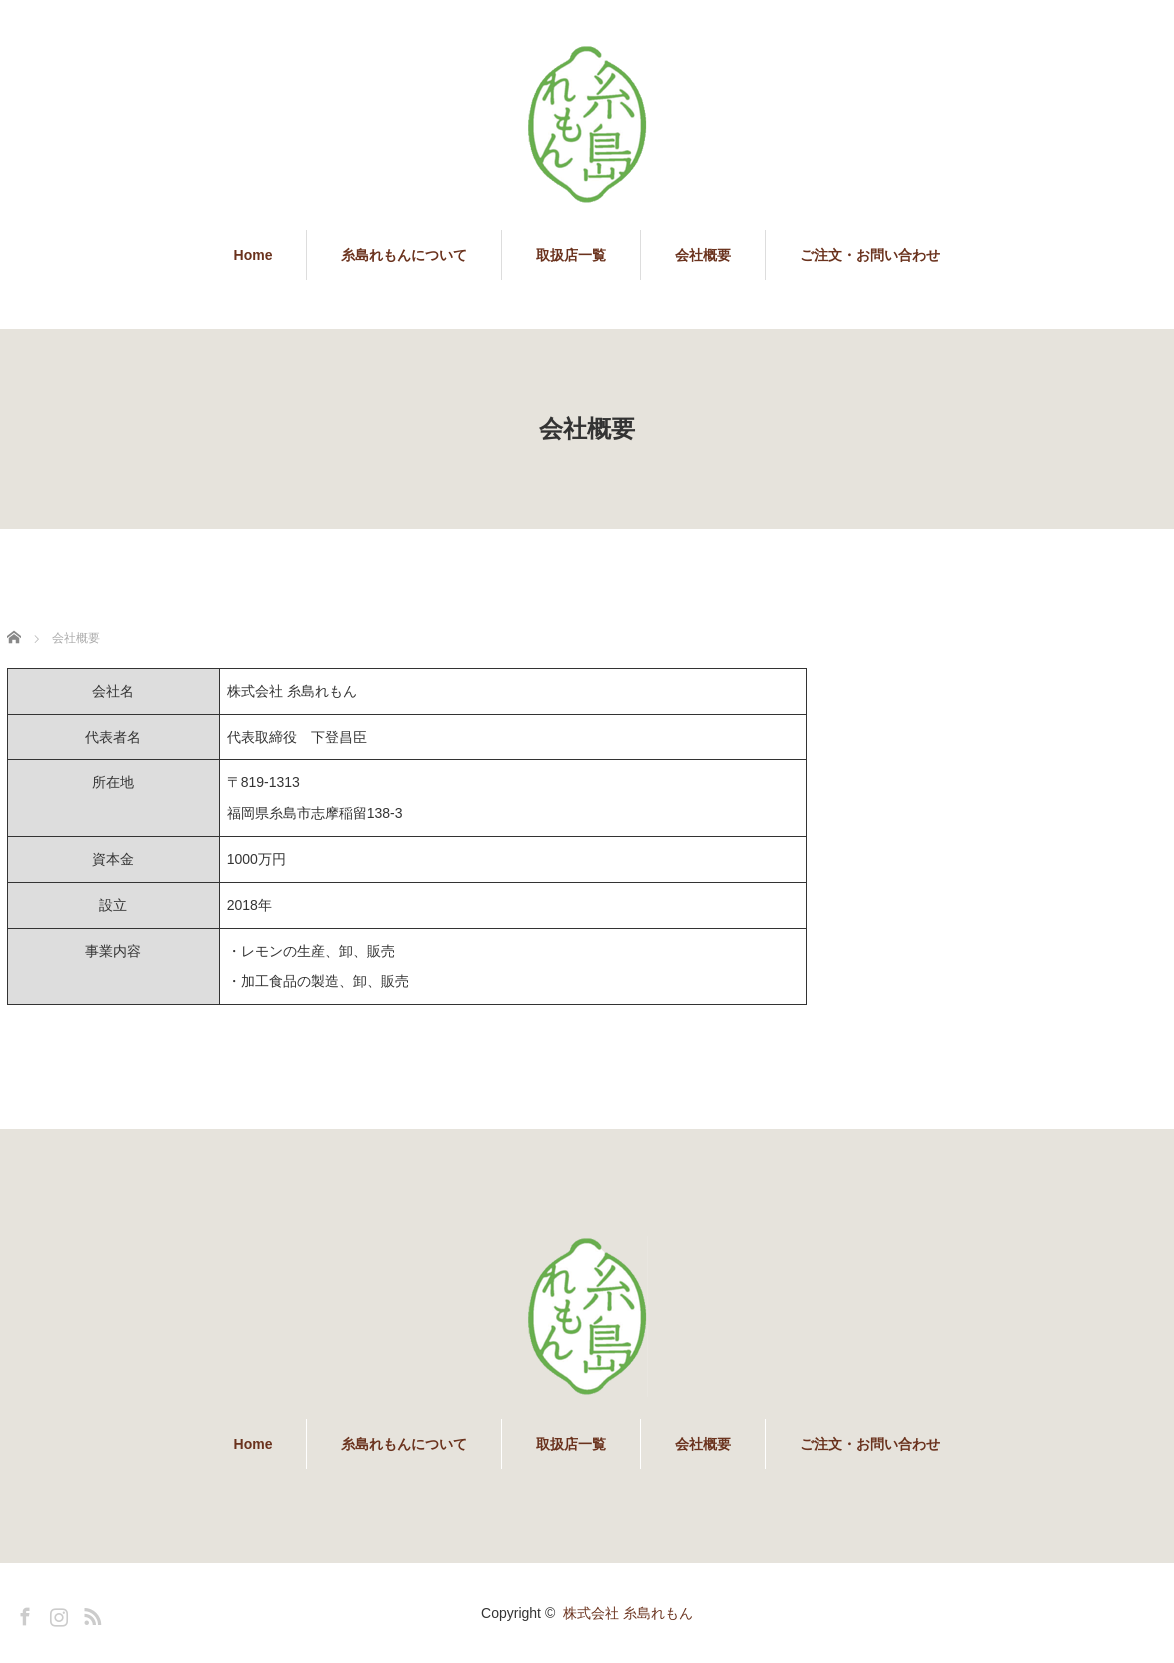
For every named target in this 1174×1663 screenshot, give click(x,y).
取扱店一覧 (571, 255)
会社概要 (703, 255)
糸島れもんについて (404, 255)
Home (253, 255)
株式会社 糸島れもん (628, 1613)
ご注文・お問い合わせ (870, 255)
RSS (90, 1613)
